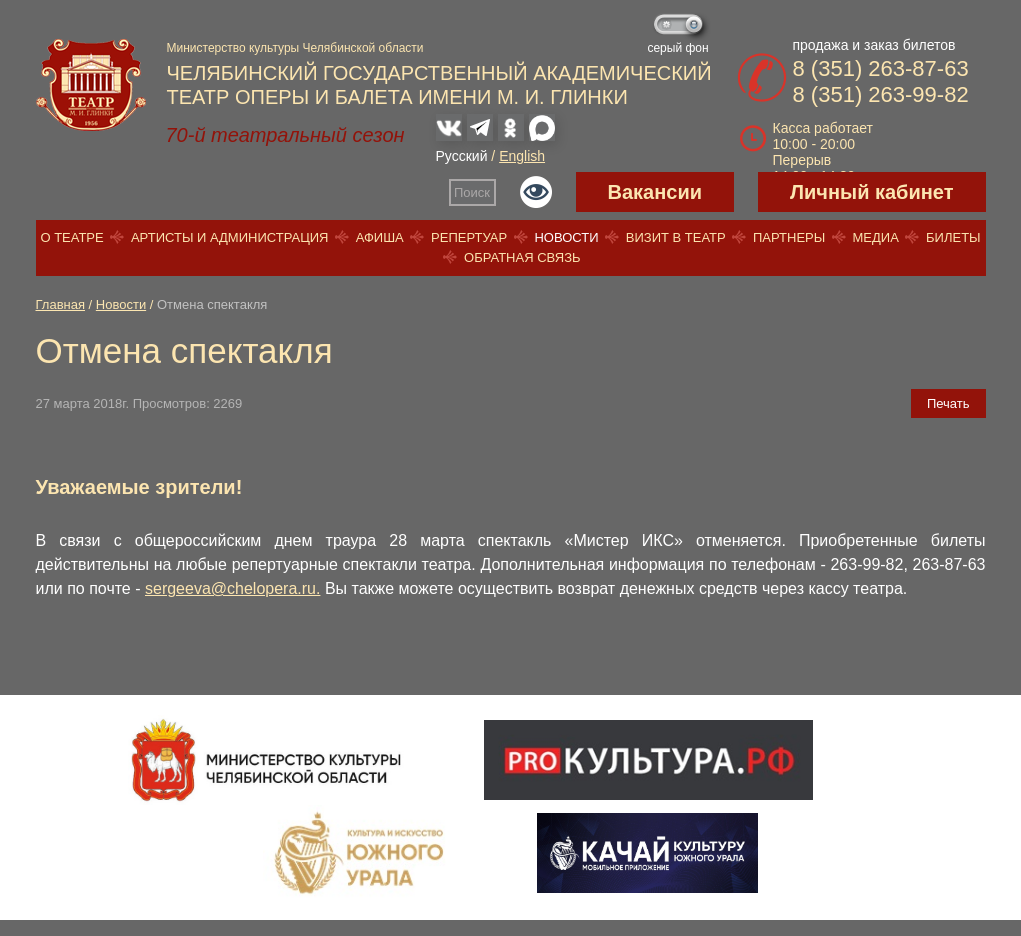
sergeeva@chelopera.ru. (232, 588)
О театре (71, 237)
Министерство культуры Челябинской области (295, 48)
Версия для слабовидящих (536, 192)
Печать (948, 403)
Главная (60, 304)
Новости (566, 237)
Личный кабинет (871, 192)
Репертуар (469, 237)
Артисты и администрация (230, 237)
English (522, 156)
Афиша (380, 237)
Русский (462, 156)
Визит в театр (676, 237)
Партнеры (789, 237)
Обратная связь (522, 257)
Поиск (472, 192)
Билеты (953, 237)
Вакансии (655, 192)
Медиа (875, 237)
